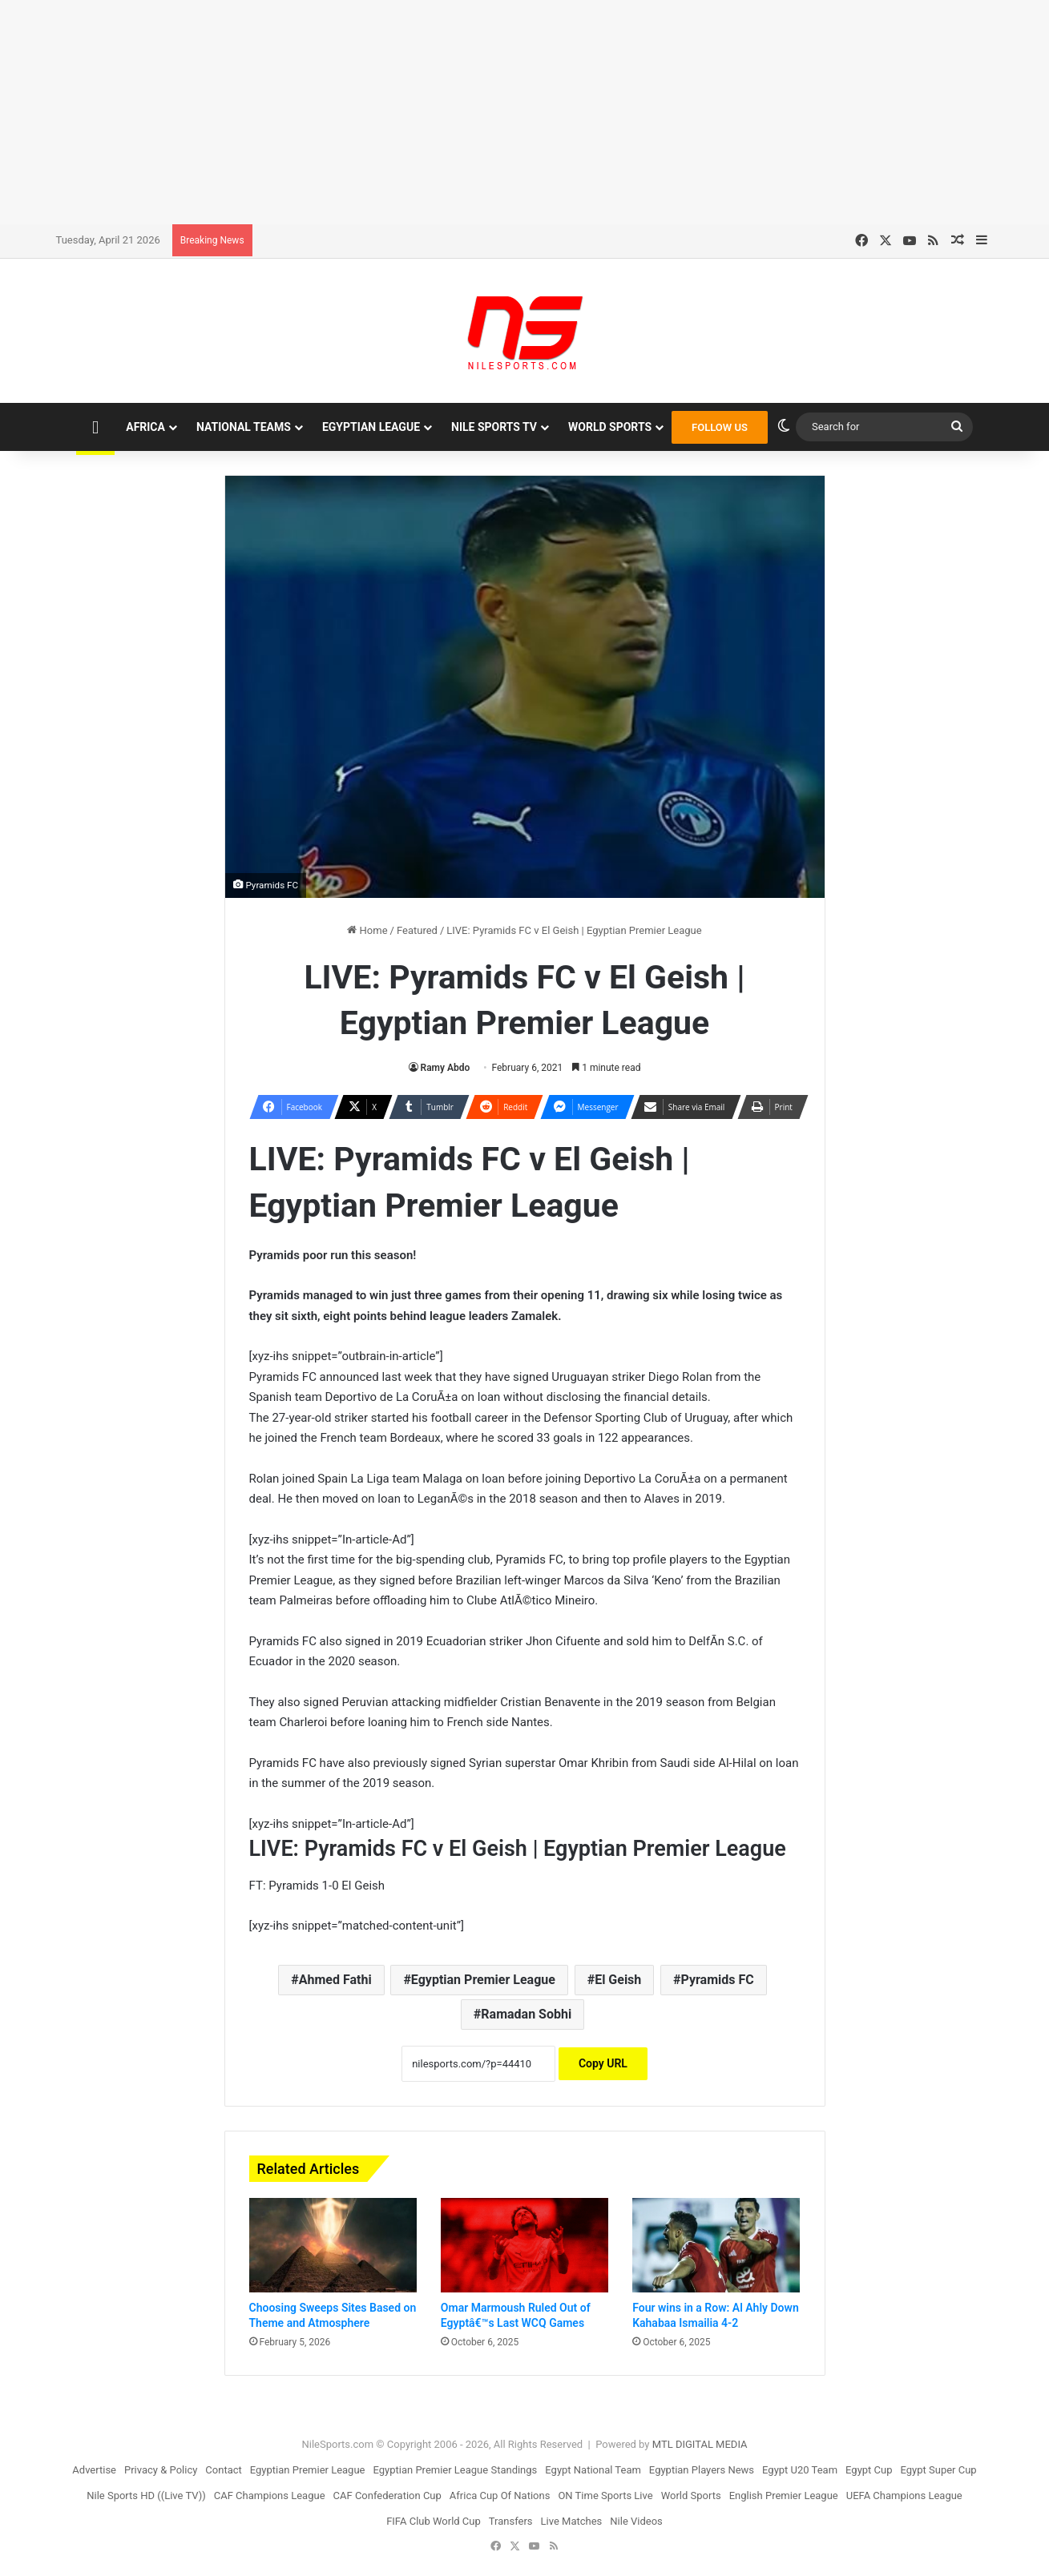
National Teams (243, 427)
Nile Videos (636, 2521)
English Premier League (783, 2495)
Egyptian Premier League (483, 1979)
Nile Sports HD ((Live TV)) (146, 2495)
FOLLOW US (720, 427)
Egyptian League (371, 427)
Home (367, 930)
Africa (145, 427)
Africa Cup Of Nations (500, 2495)
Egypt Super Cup (939, 2470)
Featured (417, 930)
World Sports (610, 427)
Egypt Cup (868, 2470)
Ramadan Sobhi (526, 2014)
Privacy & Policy (160, 2470)
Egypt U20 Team (799, 2470)
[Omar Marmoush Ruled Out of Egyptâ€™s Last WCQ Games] (524, 2245)
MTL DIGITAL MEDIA (700, 2444)
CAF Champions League (269, 2495)
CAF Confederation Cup (387, 2495)
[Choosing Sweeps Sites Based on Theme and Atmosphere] (333, 2245)
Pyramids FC (717, 1979)
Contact (223, 2470)
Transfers (511, 2521)
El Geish (618, 1979)
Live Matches (572, 2521)
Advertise (94, 2470)
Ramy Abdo (445, 1067)
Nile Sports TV (494, 427)
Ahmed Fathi (335, 1979)
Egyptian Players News (701, 2470)
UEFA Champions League (904, 2495)
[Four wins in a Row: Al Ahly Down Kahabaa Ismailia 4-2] (716, 2245)
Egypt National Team (593, 2470)
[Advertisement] (525, 112)
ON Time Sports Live (605, 2495)
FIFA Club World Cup (433, 2521)
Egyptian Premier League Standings (455, 2470)
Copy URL (603, 2063)
